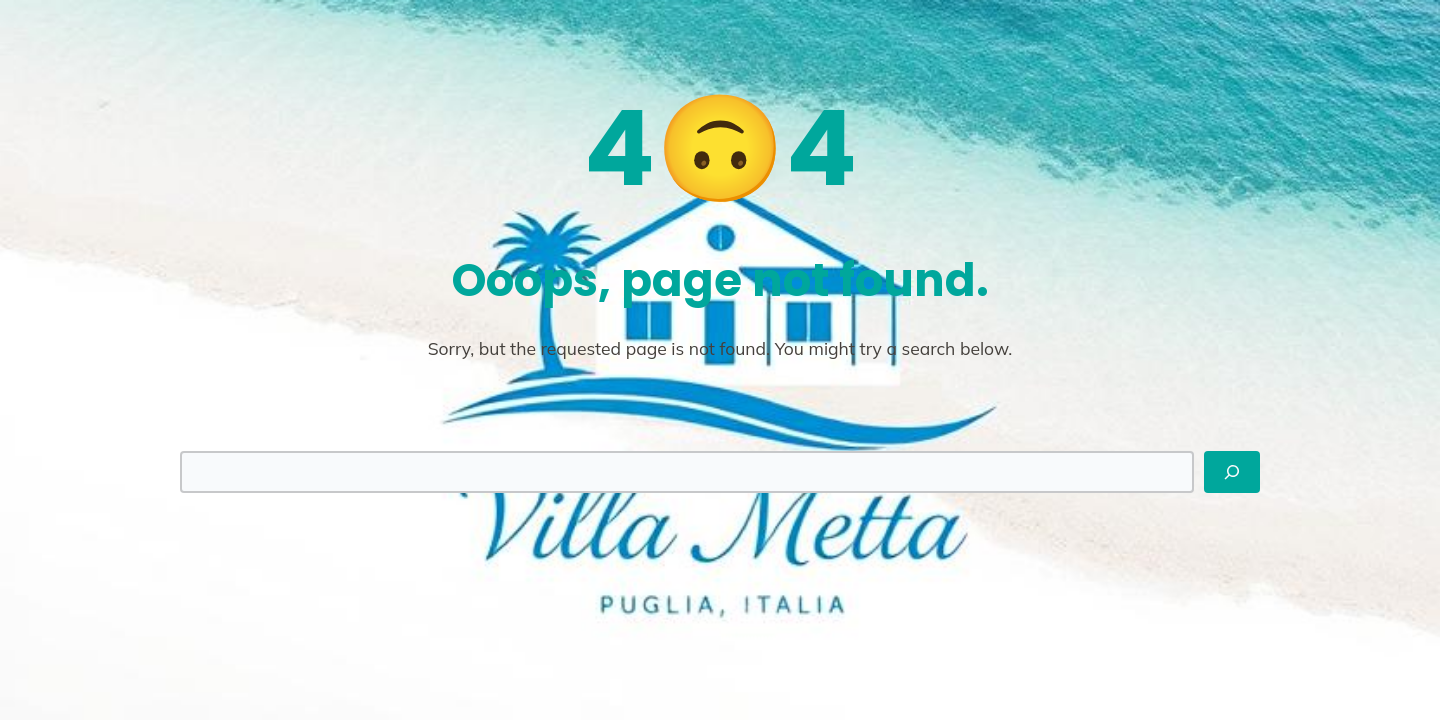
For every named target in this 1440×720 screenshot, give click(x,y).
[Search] (1232, 472)
